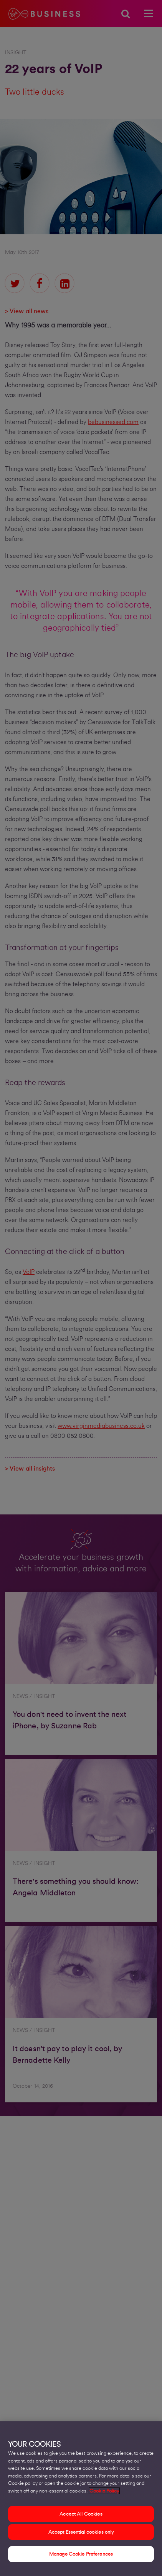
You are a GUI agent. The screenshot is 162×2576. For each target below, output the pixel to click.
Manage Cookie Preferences (81, 2556)
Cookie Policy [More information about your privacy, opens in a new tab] (104, 2493)
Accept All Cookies (81, 2516)
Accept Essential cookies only (81, 2534)
